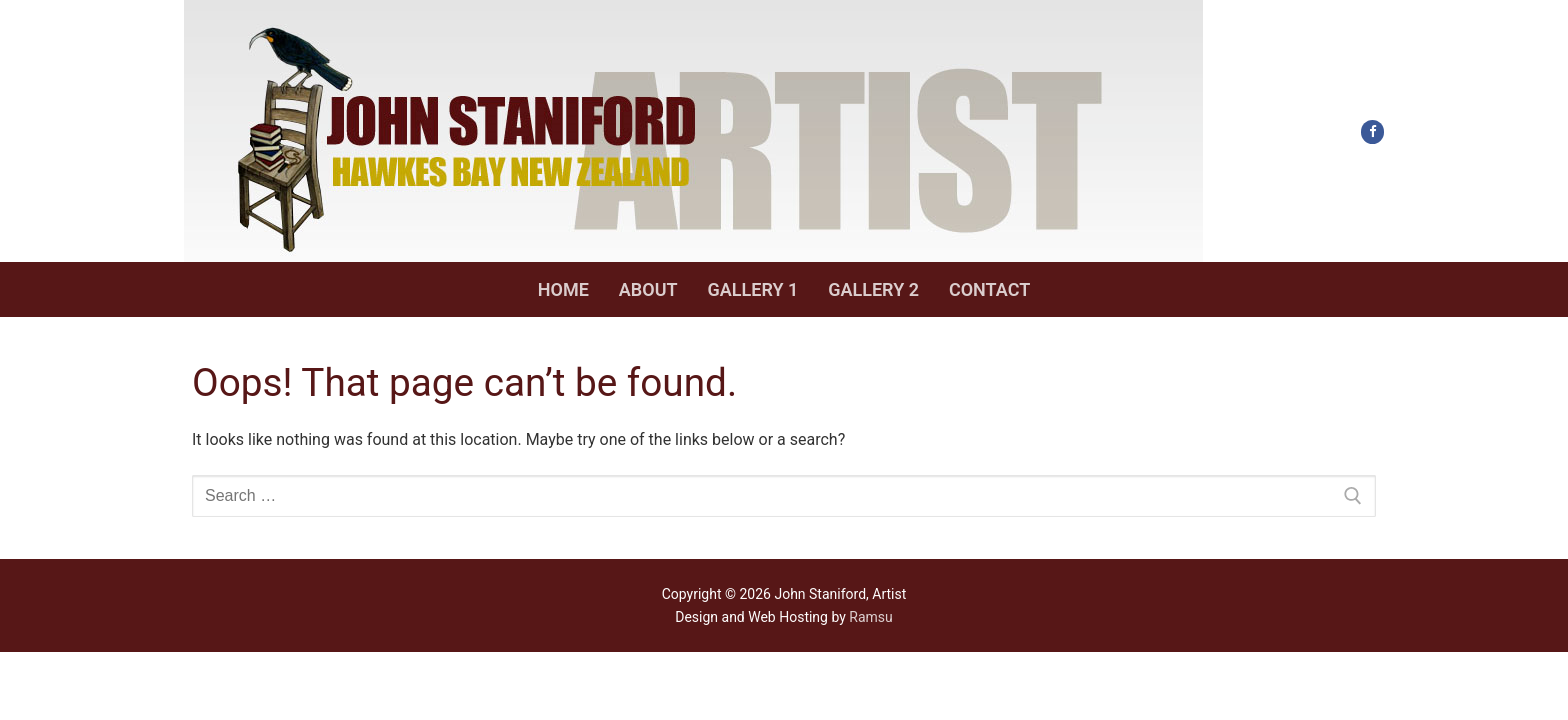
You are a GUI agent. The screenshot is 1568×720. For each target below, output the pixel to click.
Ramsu (870, 617)
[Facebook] (1372, 131)
